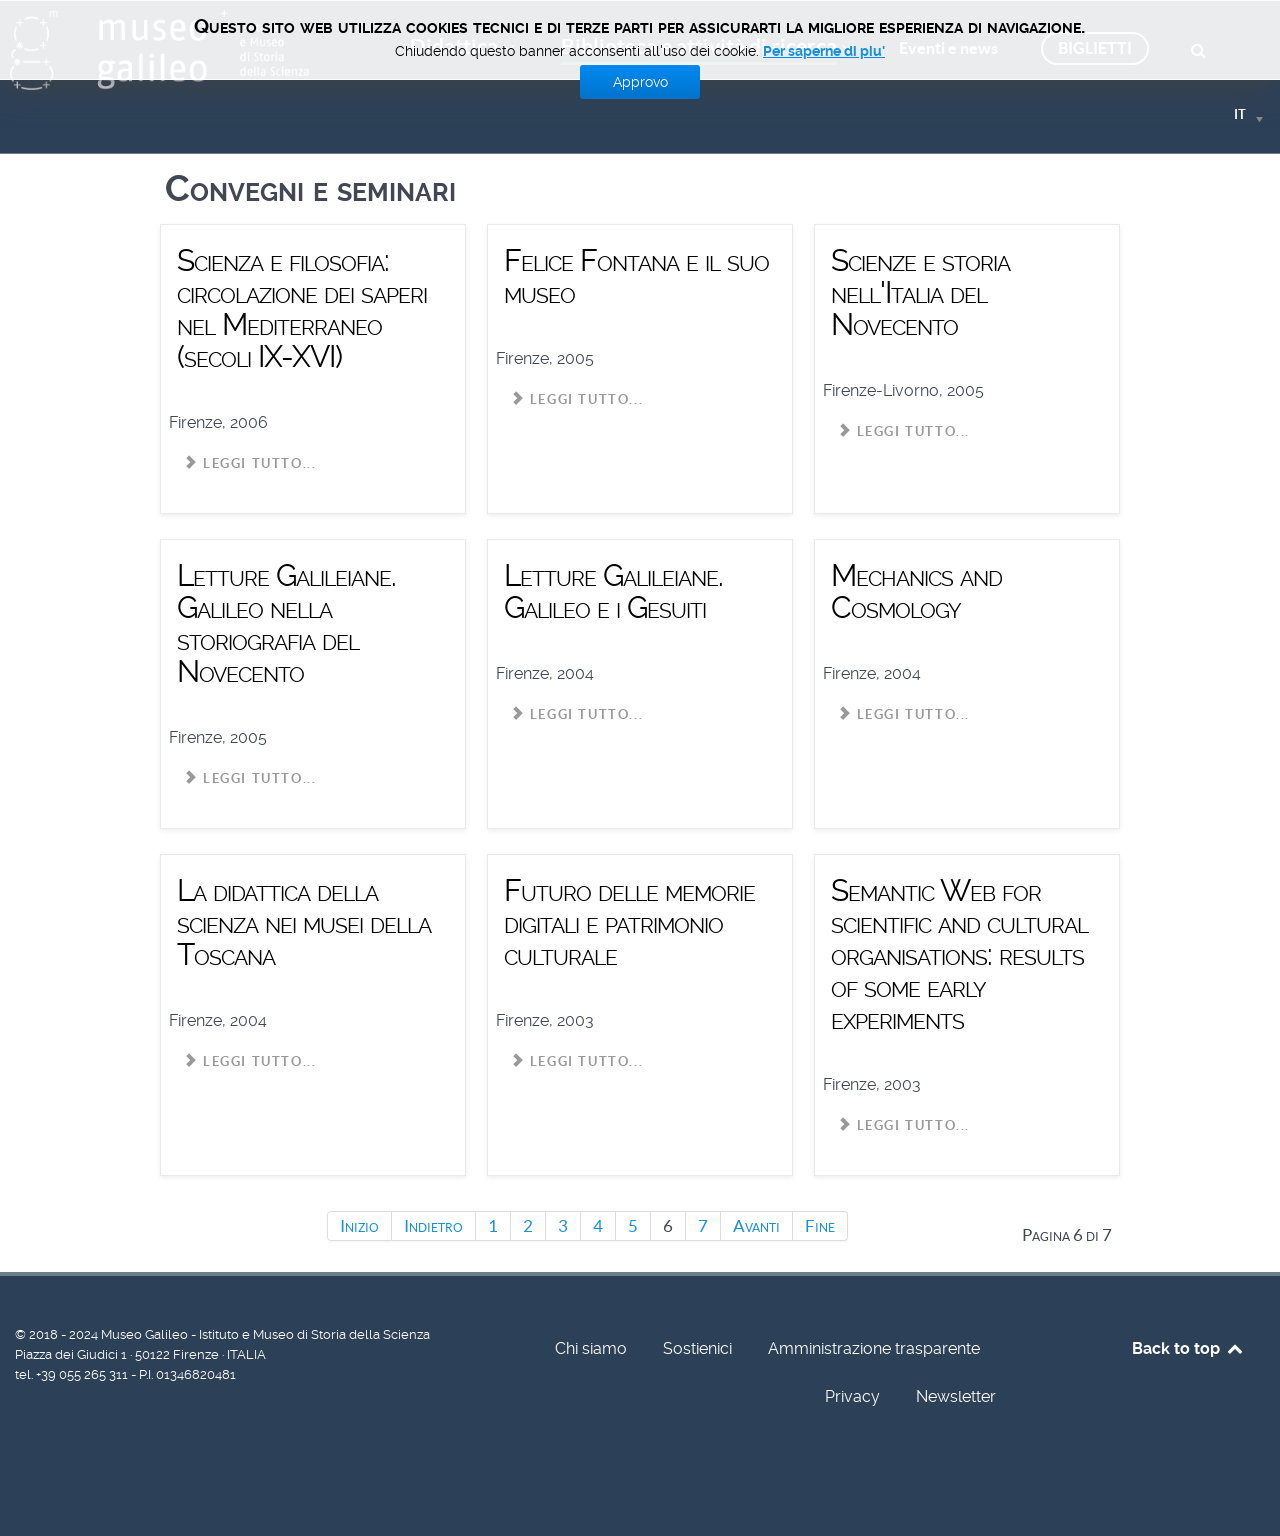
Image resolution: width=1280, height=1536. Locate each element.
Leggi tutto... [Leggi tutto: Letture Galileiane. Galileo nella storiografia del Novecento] (250, 778)
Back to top (1188, 1348)
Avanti (756, 1226)
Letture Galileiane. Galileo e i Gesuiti (613, 591)
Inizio (359, 1226)
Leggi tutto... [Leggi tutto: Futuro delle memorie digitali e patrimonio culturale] (577, 1061)
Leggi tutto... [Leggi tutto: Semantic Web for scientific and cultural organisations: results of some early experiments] (904, 1125)
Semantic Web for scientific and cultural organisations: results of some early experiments (959, 954)
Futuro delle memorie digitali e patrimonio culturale (629, 922)
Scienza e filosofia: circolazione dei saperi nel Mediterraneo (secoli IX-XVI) (302, 308)
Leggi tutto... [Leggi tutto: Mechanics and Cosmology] (904, 714)
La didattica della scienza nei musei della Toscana (304, 922)
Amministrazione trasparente (874, 1348)
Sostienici (697, 1348)
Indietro (433, 1226)
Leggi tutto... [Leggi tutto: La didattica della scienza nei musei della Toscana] (250, 1061)
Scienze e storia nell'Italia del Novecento (920, 292)
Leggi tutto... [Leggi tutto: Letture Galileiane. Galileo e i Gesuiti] (577, 714)
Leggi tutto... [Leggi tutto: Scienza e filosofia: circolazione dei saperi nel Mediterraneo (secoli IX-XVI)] (250, 463)
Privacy (852, 1396)
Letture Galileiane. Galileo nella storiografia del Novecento (286, 623)
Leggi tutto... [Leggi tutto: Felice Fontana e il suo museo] (577, 399)
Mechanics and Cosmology (916, 591)
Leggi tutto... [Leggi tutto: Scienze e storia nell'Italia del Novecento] (904, 431)
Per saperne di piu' (824, 51)
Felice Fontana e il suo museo (636, 276)
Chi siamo (591, 1348)
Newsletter (956, 1396)
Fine (820, 1226)
